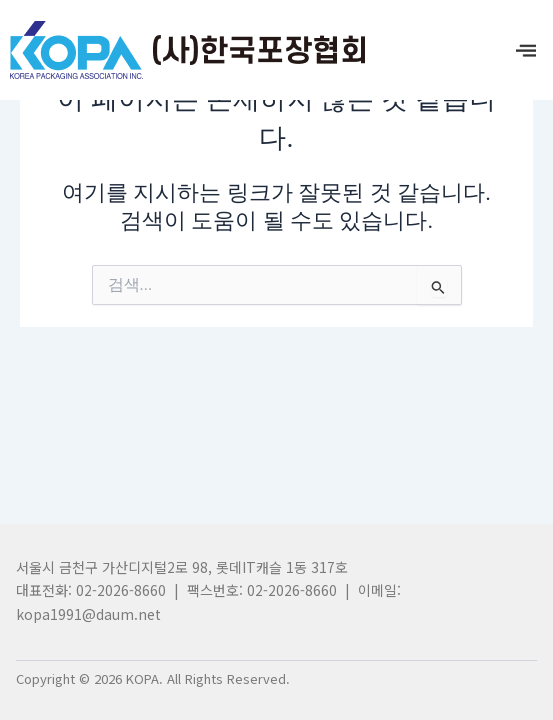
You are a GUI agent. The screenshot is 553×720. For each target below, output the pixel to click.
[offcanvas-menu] (526, 50)
